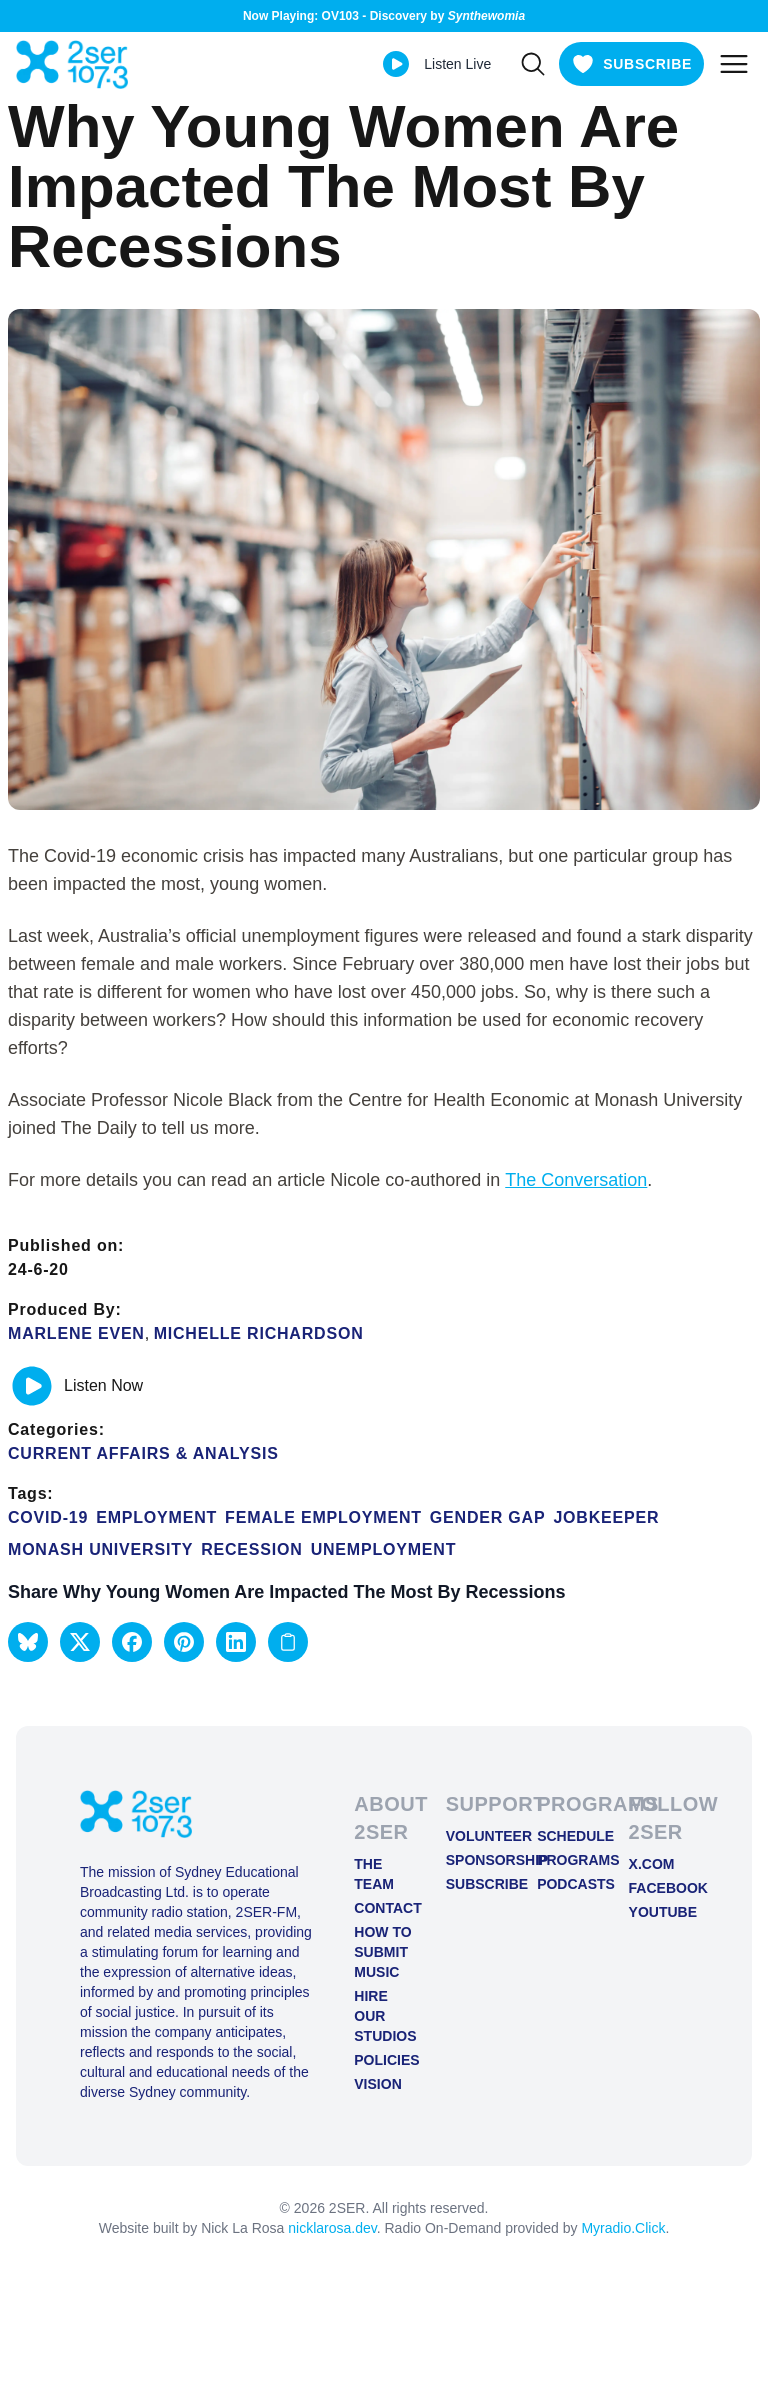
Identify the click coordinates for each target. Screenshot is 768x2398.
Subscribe (475, 1884)
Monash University (100, 1549)
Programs (566, 1860)
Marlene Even (76, 1333)
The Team (374, 1874)
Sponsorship (475, 1860)
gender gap (488, 1517)
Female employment (323, 1517)
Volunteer (475, 1836)
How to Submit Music (382, 1952)
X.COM (652, 1864)
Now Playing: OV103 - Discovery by (384, 16)
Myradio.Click (623, 2228)
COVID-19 (48, 1517)
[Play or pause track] (32, 1386)
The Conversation (576, 1180)
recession (251, 1549)
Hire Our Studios (383, 2016)
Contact (383, 1908)
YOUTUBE (658, 1912)
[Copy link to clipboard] (288, 1642)
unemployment (384, 1549)
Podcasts (566, 1884)
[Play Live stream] (396, 64)
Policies (383, 2060)
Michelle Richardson (259, 1333)
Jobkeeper (606, 1517)
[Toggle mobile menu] (734, 64)
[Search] (533, 64)
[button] (28, 1642)
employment (156, 1517)
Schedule (566, 1836)
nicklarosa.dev (332, 2228)
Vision (377, 2084)
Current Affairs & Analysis (143, 1453)
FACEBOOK (658, 1888)
